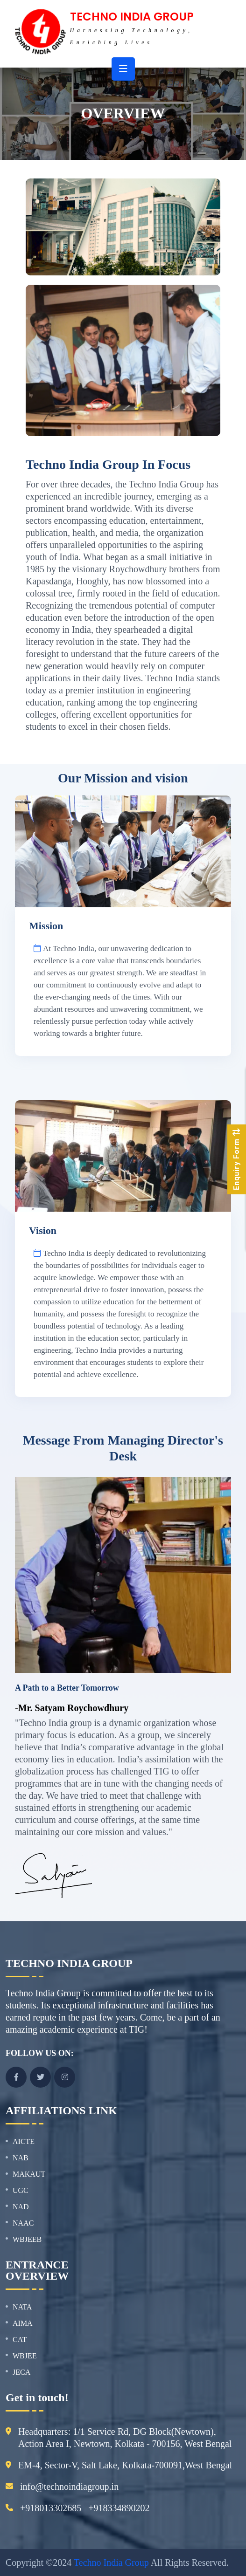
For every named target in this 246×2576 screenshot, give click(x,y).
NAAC (23, 2223)
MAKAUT (29, 2174)
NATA (22, 2307)
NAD (21, 2207)
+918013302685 (50, 2508)
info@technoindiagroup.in (69, 2486)
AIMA (23, 2323)
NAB (20, 2158)
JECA (21, 2372)
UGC (20, 2190)
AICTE (24, 2141)
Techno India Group (111, 2562)
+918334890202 (118, 2508)
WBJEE (25, 2356)
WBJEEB (27, 2239)
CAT (20, 2339)
